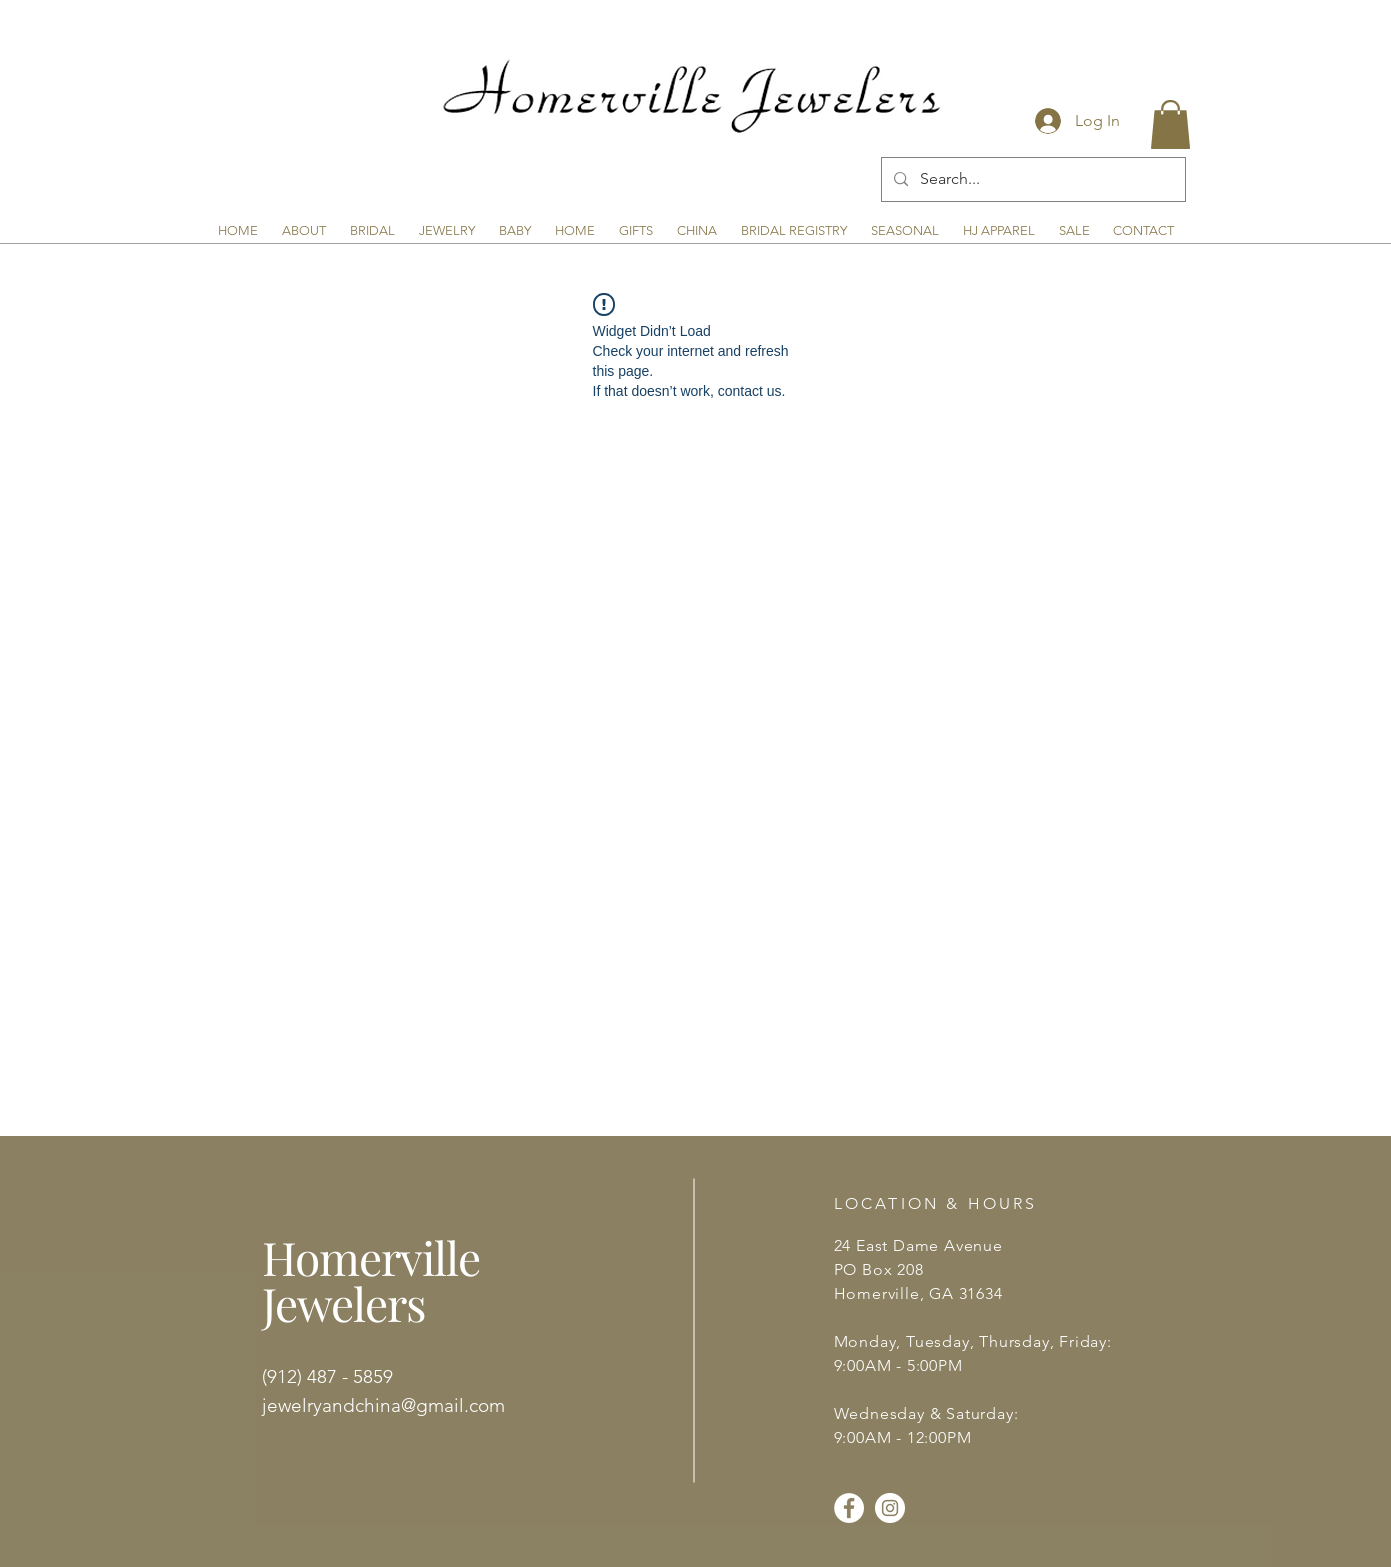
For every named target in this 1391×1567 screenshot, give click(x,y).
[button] (1170, 124)
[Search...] (1031, 179)
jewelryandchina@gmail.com (383, 1405)
